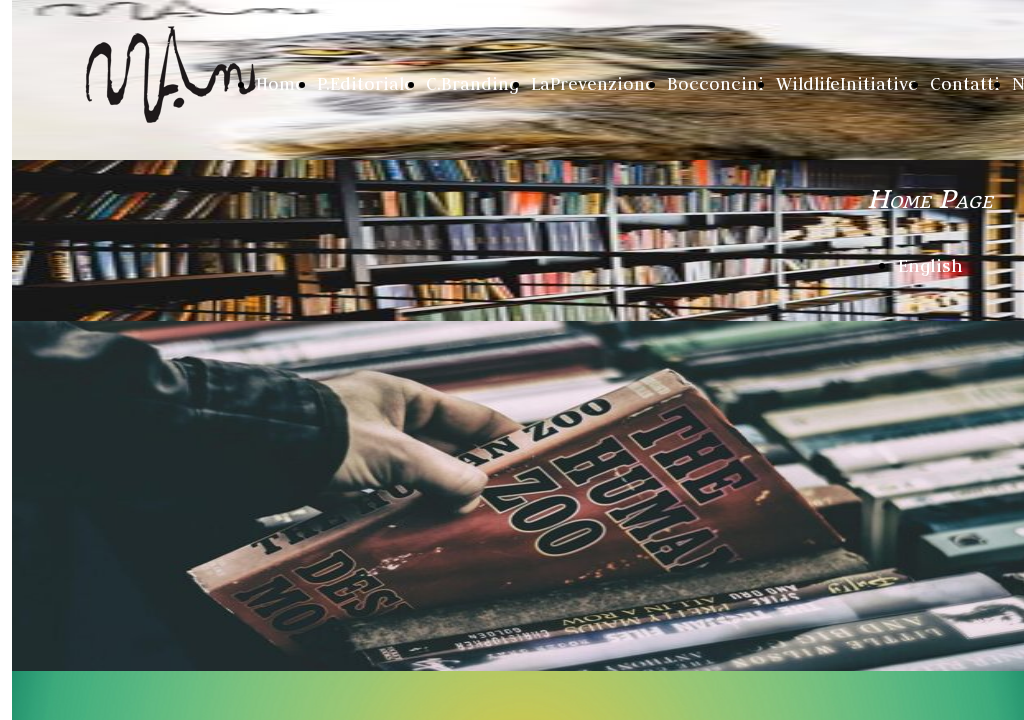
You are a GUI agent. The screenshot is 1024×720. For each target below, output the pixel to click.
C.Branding (472, 84)
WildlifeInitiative (847, 84)
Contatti (965, 84)
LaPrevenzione (593, 84)
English (930, 265)
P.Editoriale (365, 84)
